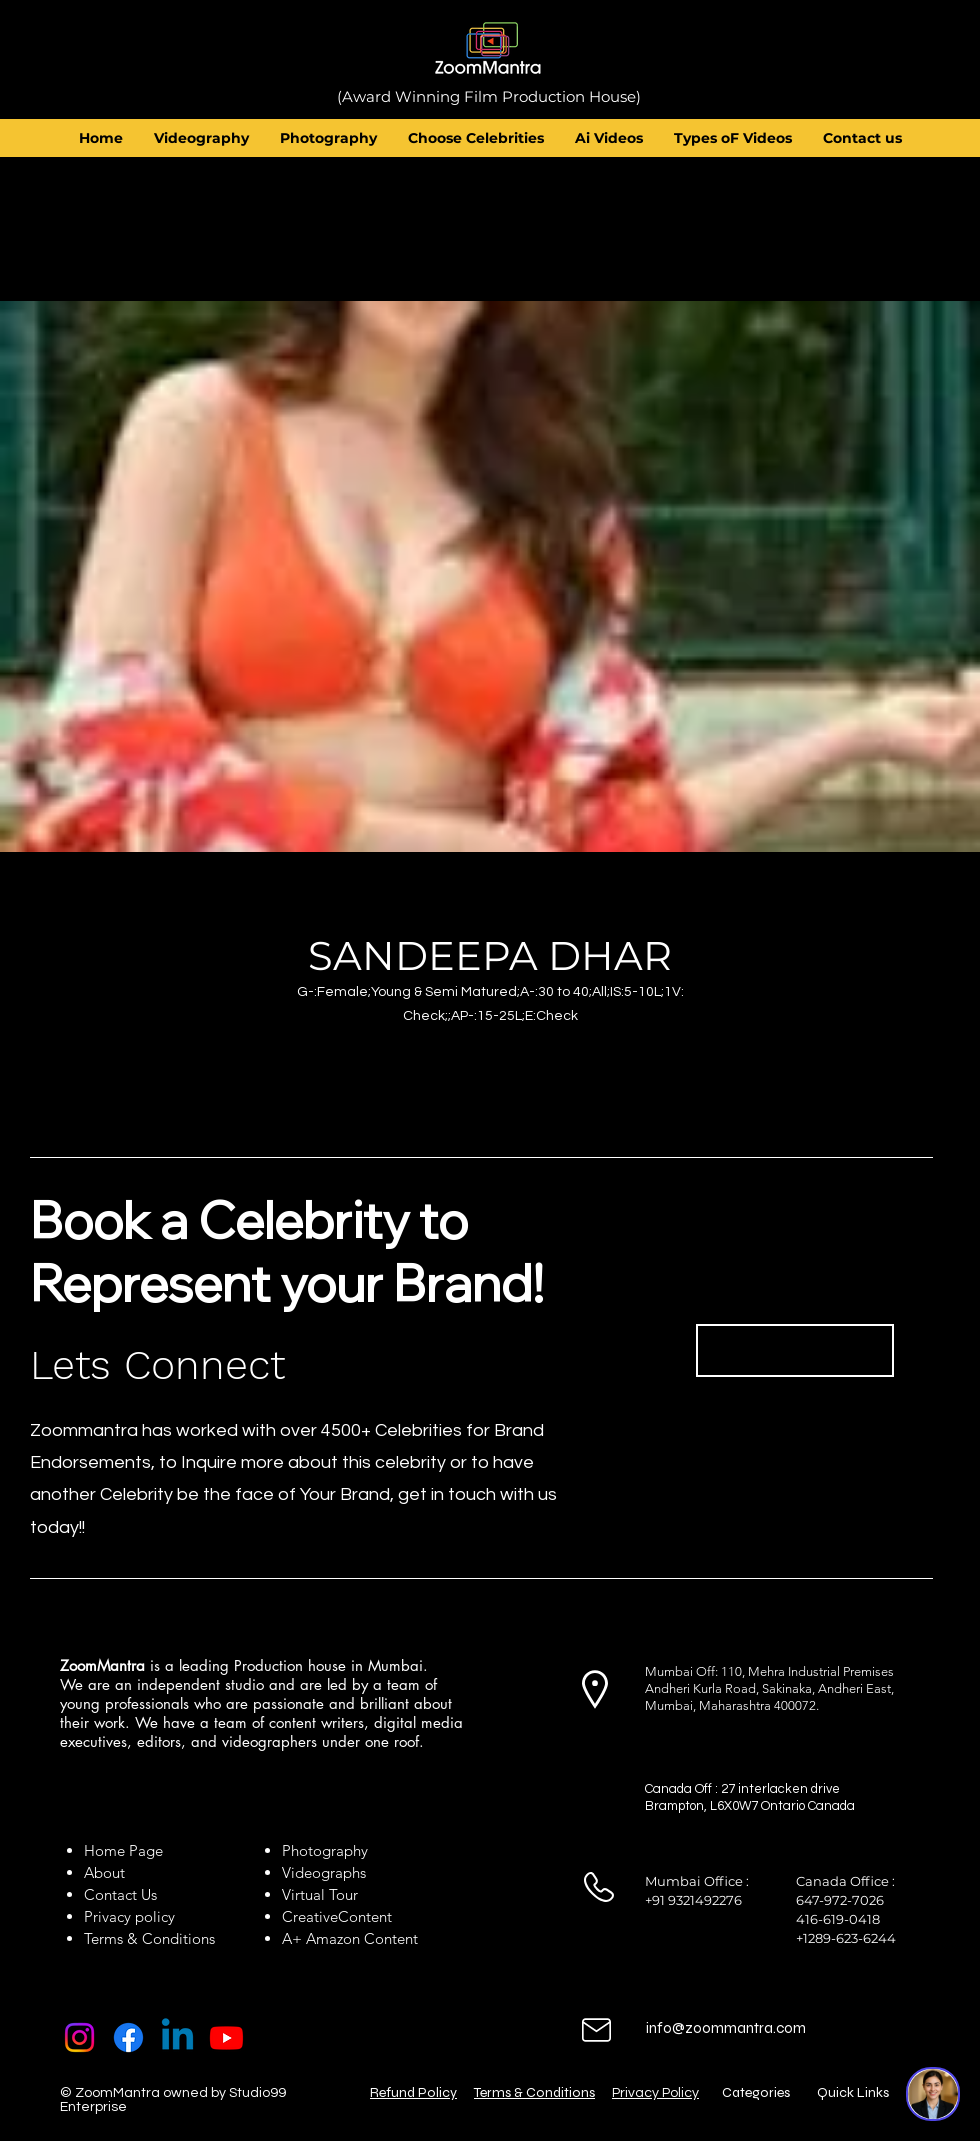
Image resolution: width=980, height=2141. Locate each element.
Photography (325, 1850)
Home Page (123, 1850)
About (108, 1872)
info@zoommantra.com (726, 2028)
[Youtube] (226, 2037)
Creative (310, 1916)
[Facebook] (128, 2037)
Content (365, 1916)
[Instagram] (79, 2037)
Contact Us (120, 1894)
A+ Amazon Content (350, 1938)
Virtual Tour (320, 1894)
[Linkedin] (177, 2037)
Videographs (324, 1872)
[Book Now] (795, 1350)
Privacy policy (129, 1916)
